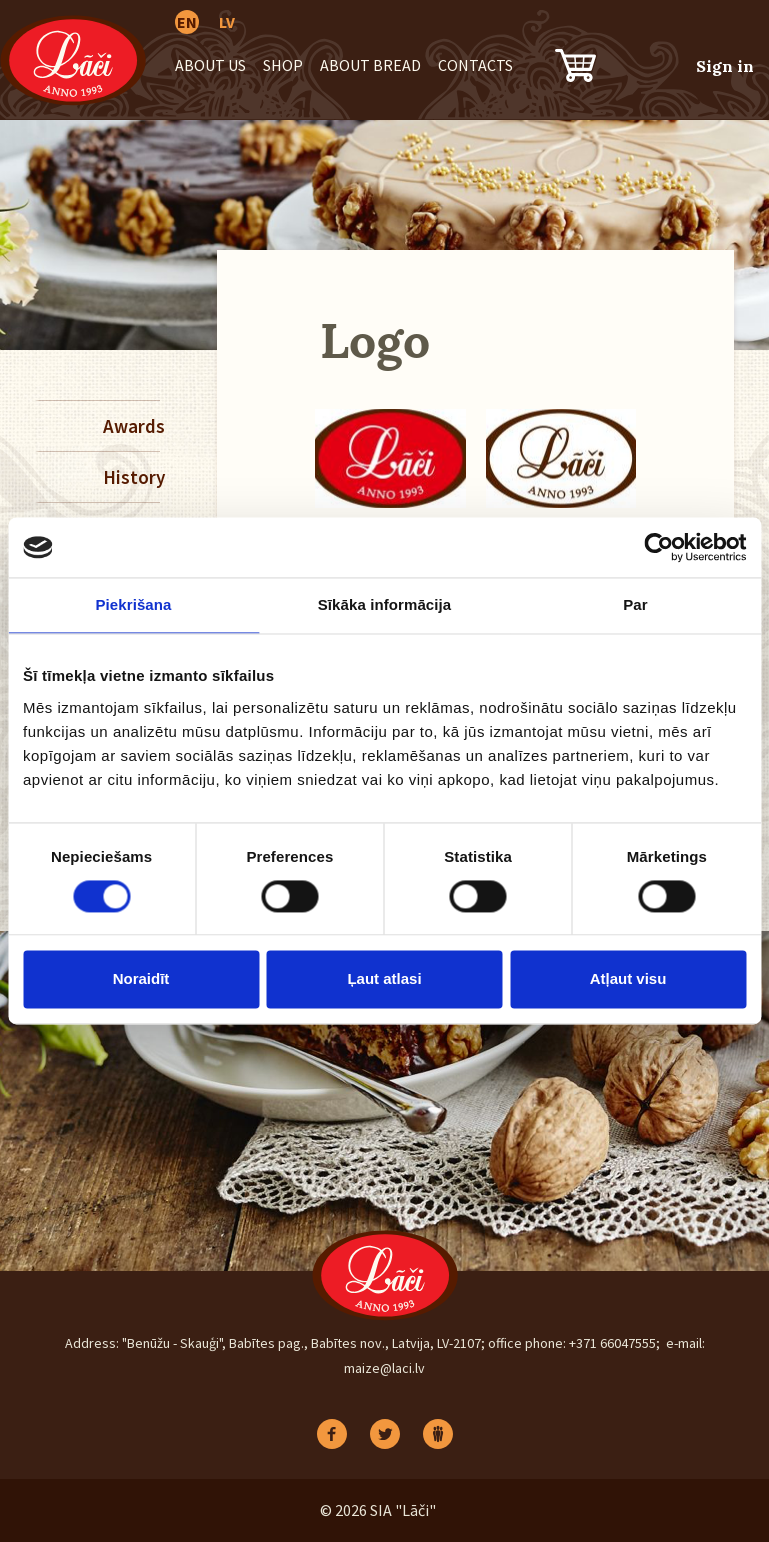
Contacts (475, 65)
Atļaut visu (628, 979)
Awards (131, 426)
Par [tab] (635, 604)
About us (210, 65)
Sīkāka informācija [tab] (385, 604)
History (131, 477)
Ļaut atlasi (384, 979)
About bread (370, 65)
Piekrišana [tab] (133, 604)
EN (187, 22)
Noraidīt (141, 979)
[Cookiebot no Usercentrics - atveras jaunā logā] (658, 547)
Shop (283, 65)
